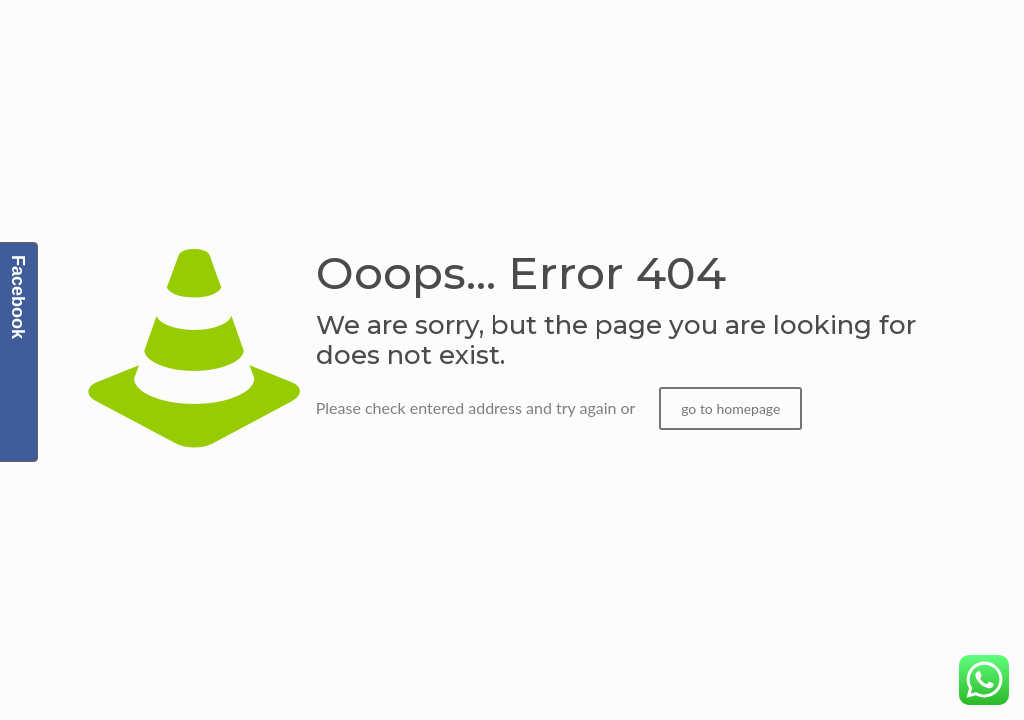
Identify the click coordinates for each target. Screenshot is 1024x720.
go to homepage (730, 408)
